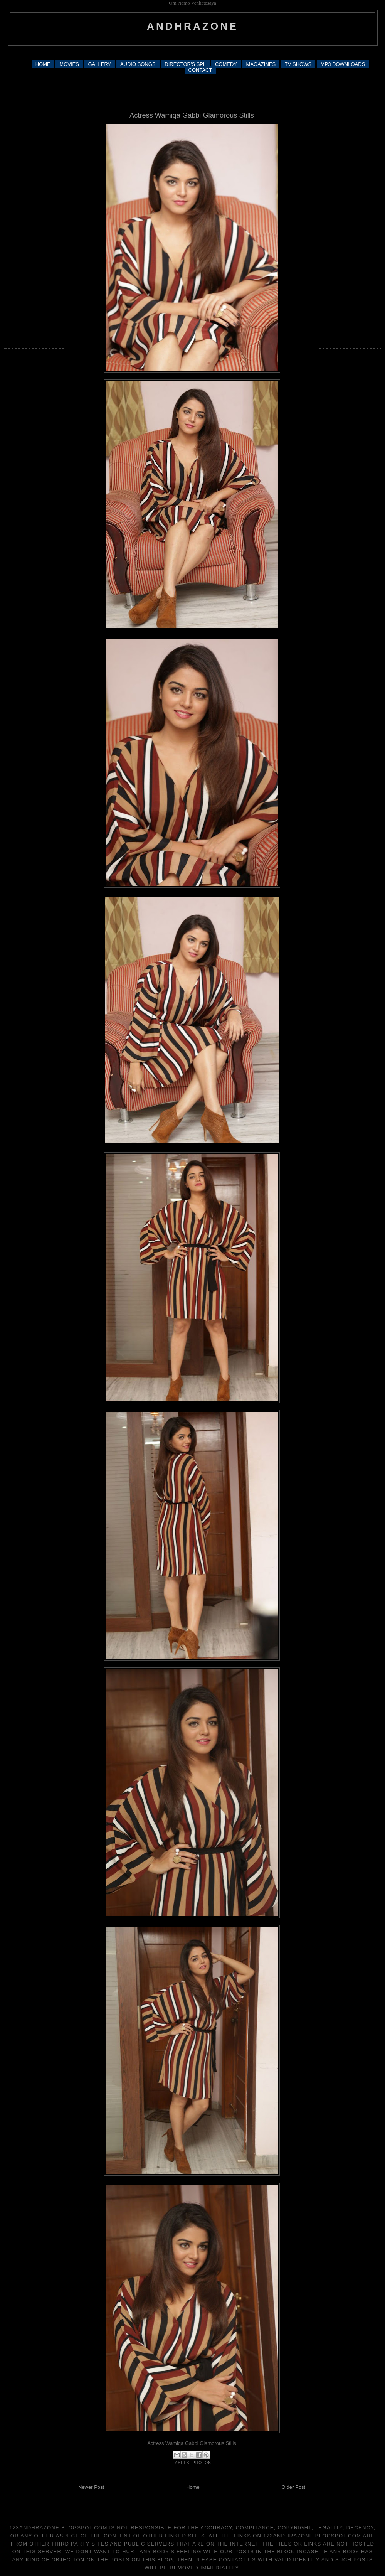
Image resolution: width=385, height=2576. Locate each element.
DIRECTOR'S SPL (185, 64)
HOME (42, 64)
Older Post (293, 2487)
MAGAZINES (261, 64)
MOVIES (69, 64)
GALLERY (99, 64)
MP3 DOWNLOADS (343, 64)
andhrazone (192, 26)
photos (201, 2463)
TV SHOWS (298, 64)
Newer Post (91, 2487)
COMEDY (226, 64)
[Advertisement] (192, 89)
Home (193, 2487)
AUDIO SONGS (138, 64)
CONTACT (200, 70)
